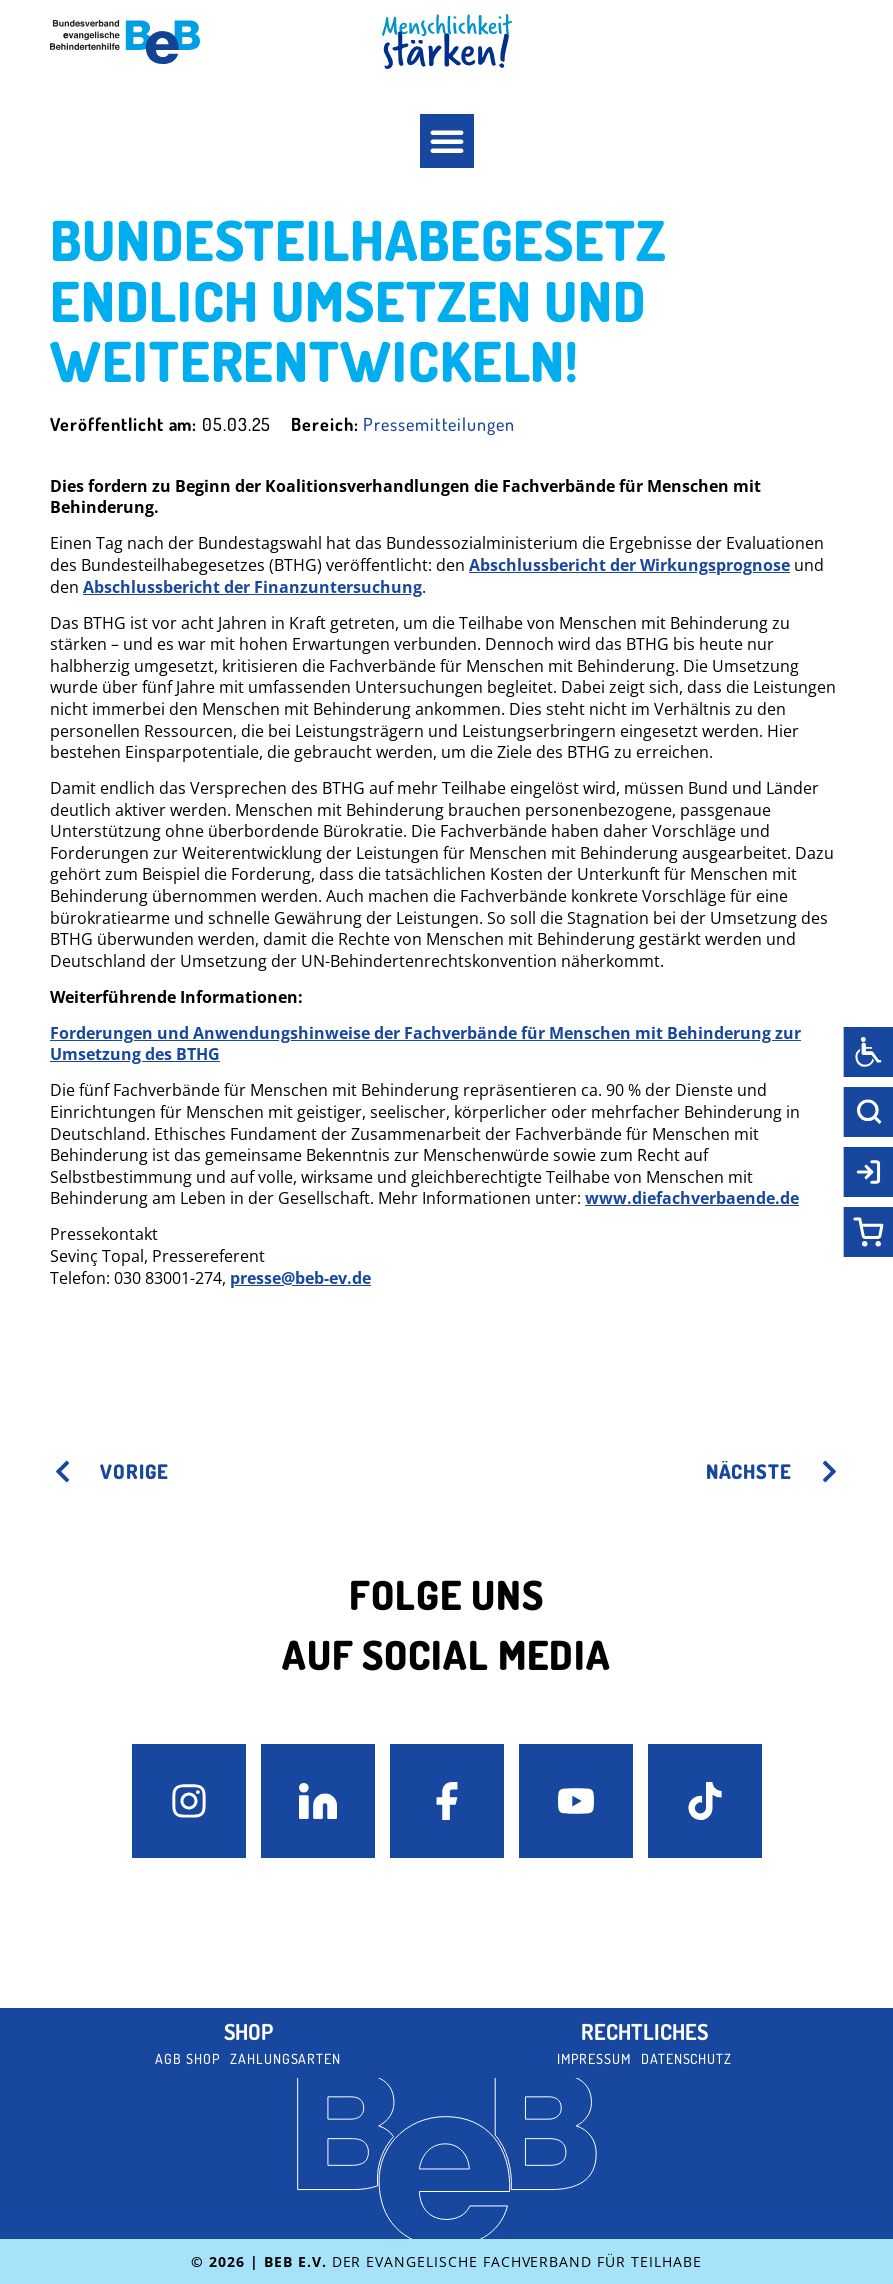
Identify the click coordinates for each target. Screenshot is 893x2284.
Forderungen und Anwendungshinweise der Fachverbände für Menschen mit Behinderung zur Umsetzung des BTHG (425, 1044)
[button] (447, 141)
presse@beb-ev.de (300, 1278)
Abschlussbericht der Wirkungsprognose (629, 565)
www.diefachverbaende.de (692, 1198)
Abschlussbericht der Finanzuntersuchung (252, 587)
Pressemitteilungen (438, 424)
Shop (248, 2031)
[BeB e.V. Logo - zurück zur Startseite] (125, 42)
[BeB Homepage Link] (447, 41)
